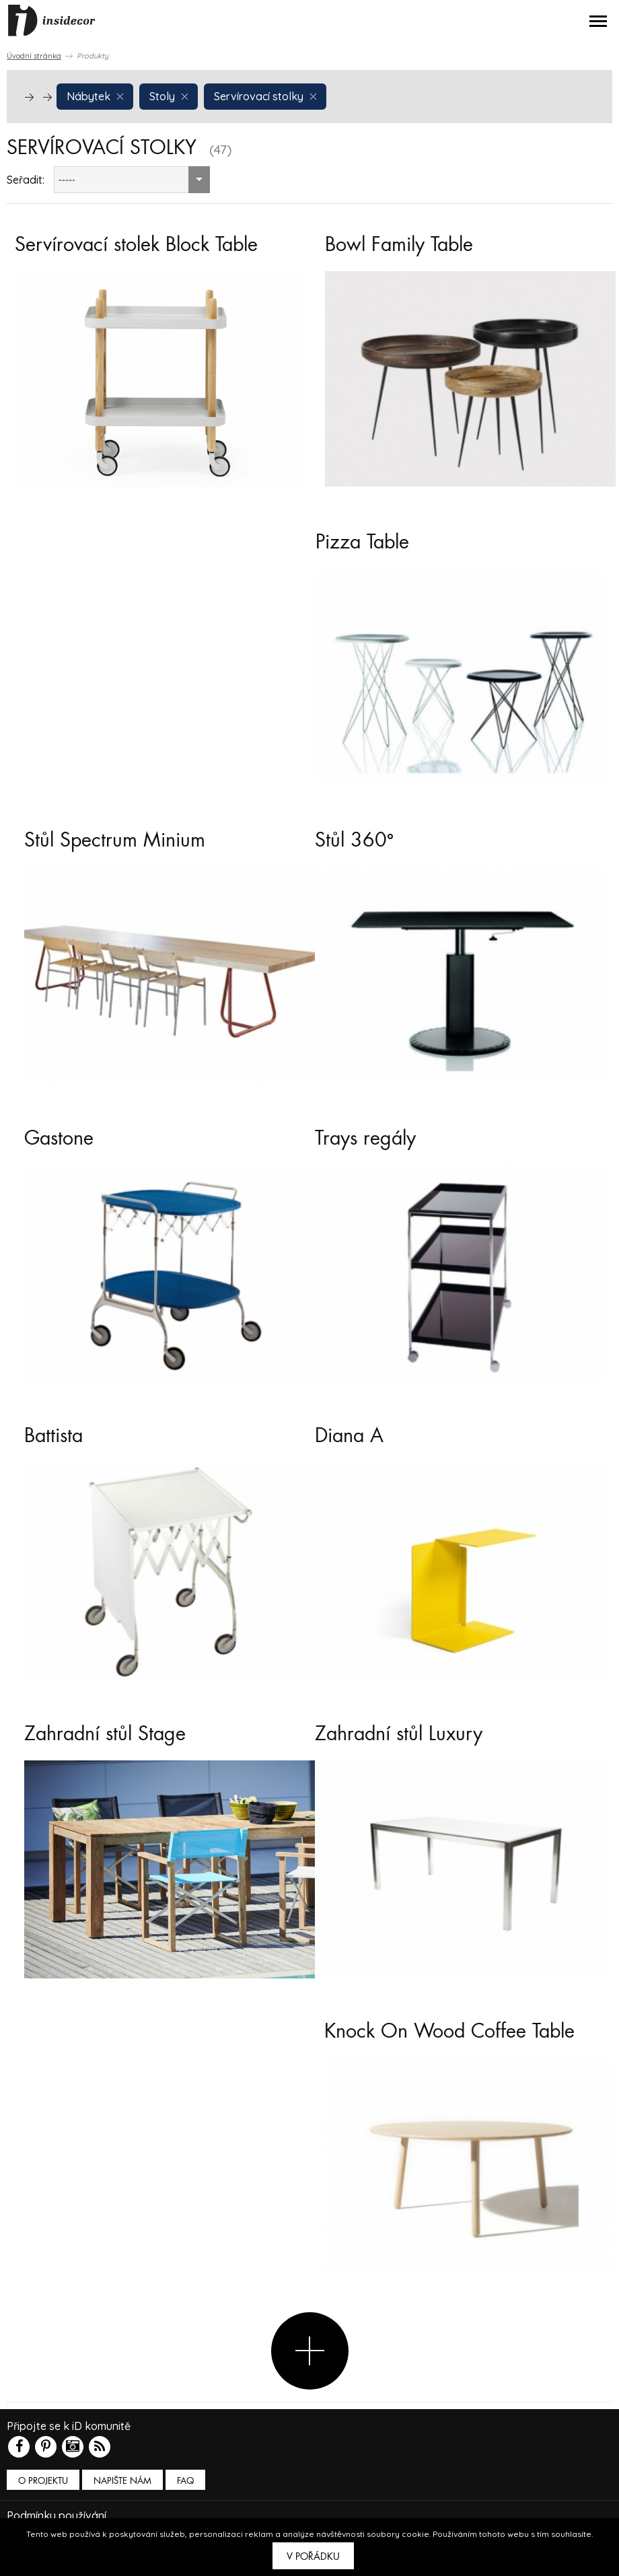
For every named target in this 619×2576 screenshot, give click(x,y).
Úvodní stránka (34, 56)
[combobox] (132, 179)
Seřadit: (25, 179)
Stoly (168, 96)
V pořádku (313, 2556)
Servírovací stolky (265, 96)
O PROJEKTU (43, 2480)
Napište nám (122, 2480)
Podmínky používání (56, 2515)
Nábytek (95, 96)
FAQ (185, 2480)
